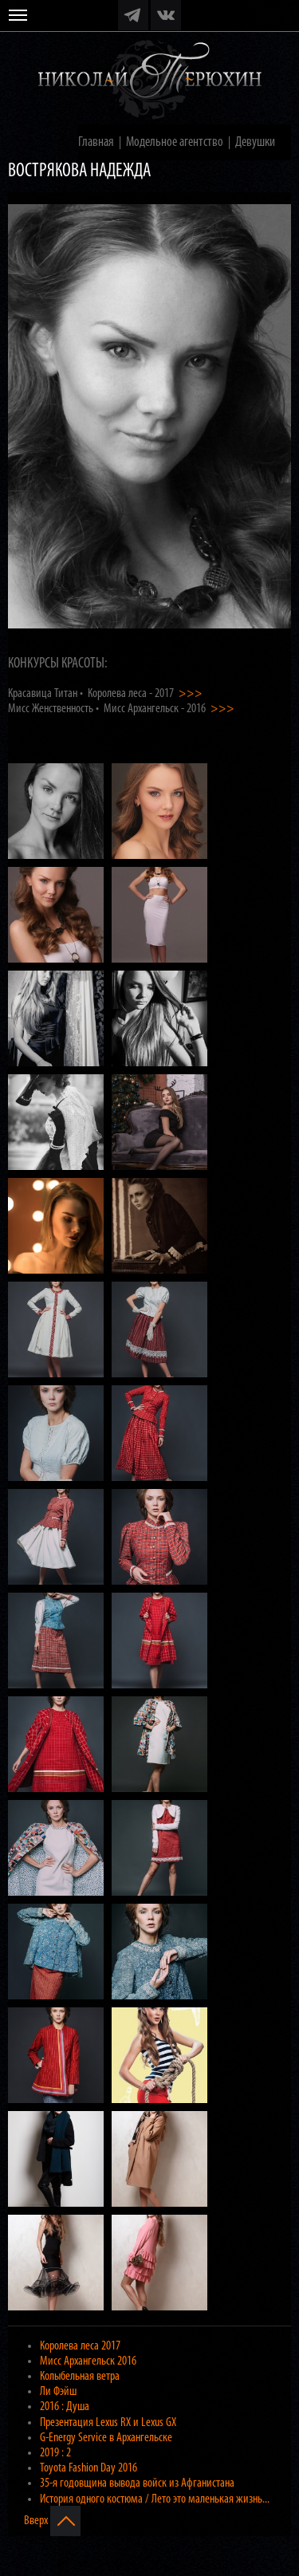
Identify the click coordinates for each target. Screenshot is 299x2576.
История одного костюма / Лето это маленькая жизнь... (154, 2499)
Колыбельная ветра (80, 2376)
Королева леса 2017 (80, 2346)
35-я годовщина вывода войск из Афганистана (137, 2483)
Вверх (52, 2521)
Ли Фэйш (58, 2391)
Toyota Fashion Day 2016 (88, 2468)
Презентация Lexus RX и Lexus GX (108, 2422)
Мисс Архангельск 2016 (88, 2361)
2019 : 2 (55, 2453)
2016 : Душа (64, 2407)
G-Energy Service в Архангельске (106, 2438)
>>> (191, 693)
